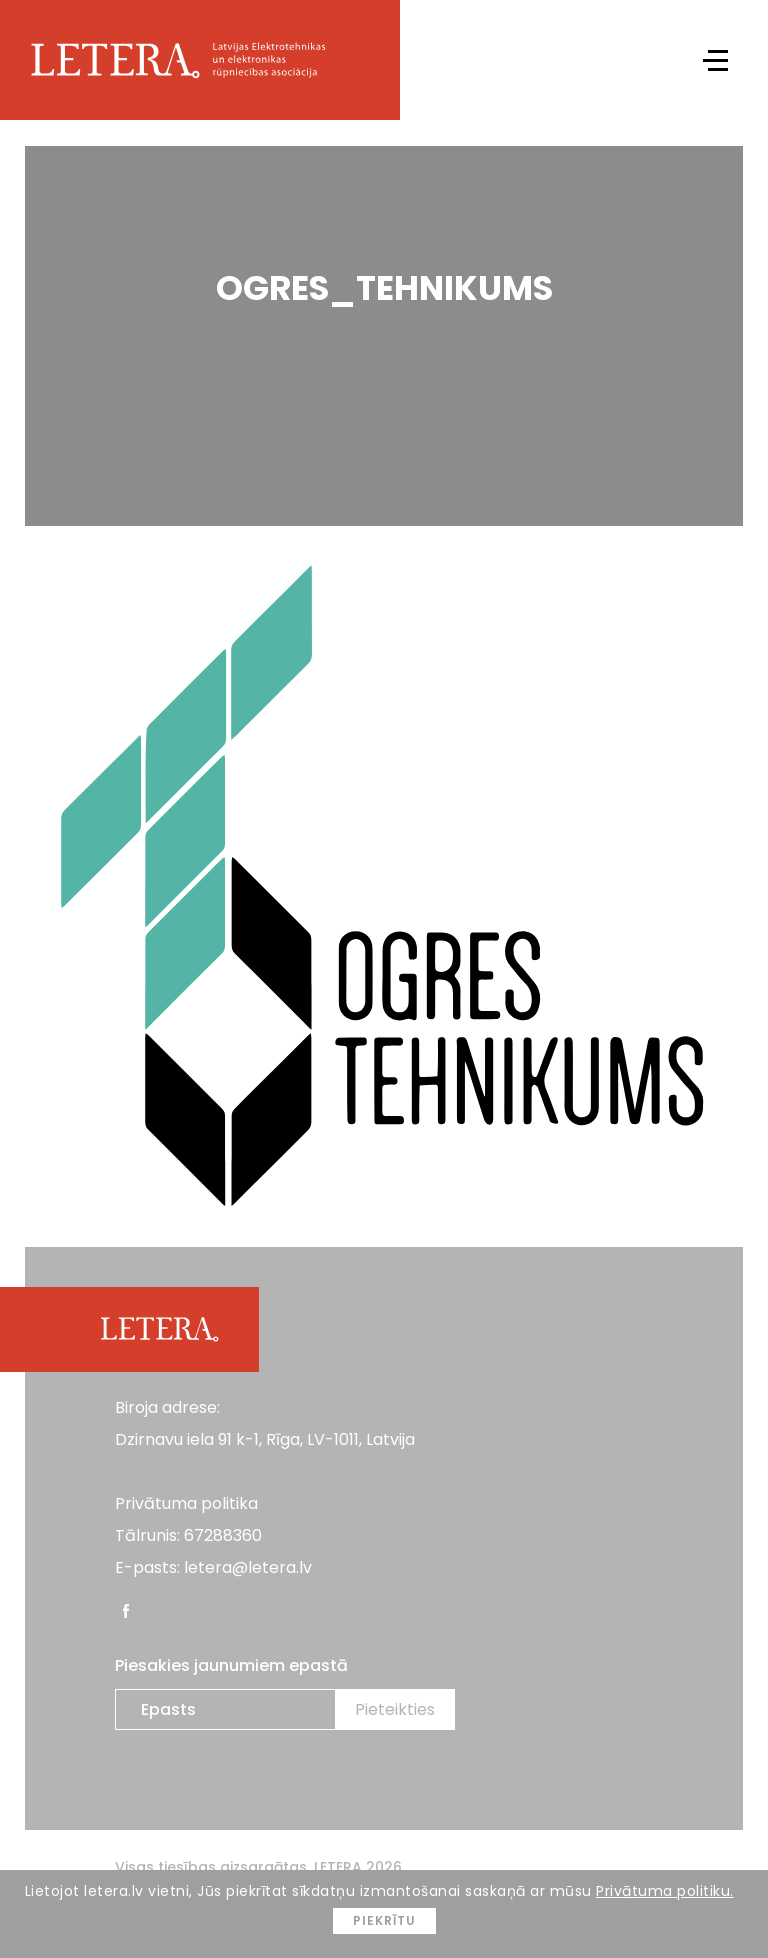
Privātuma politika (186, 1503)
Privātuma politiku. (665, 1891)
